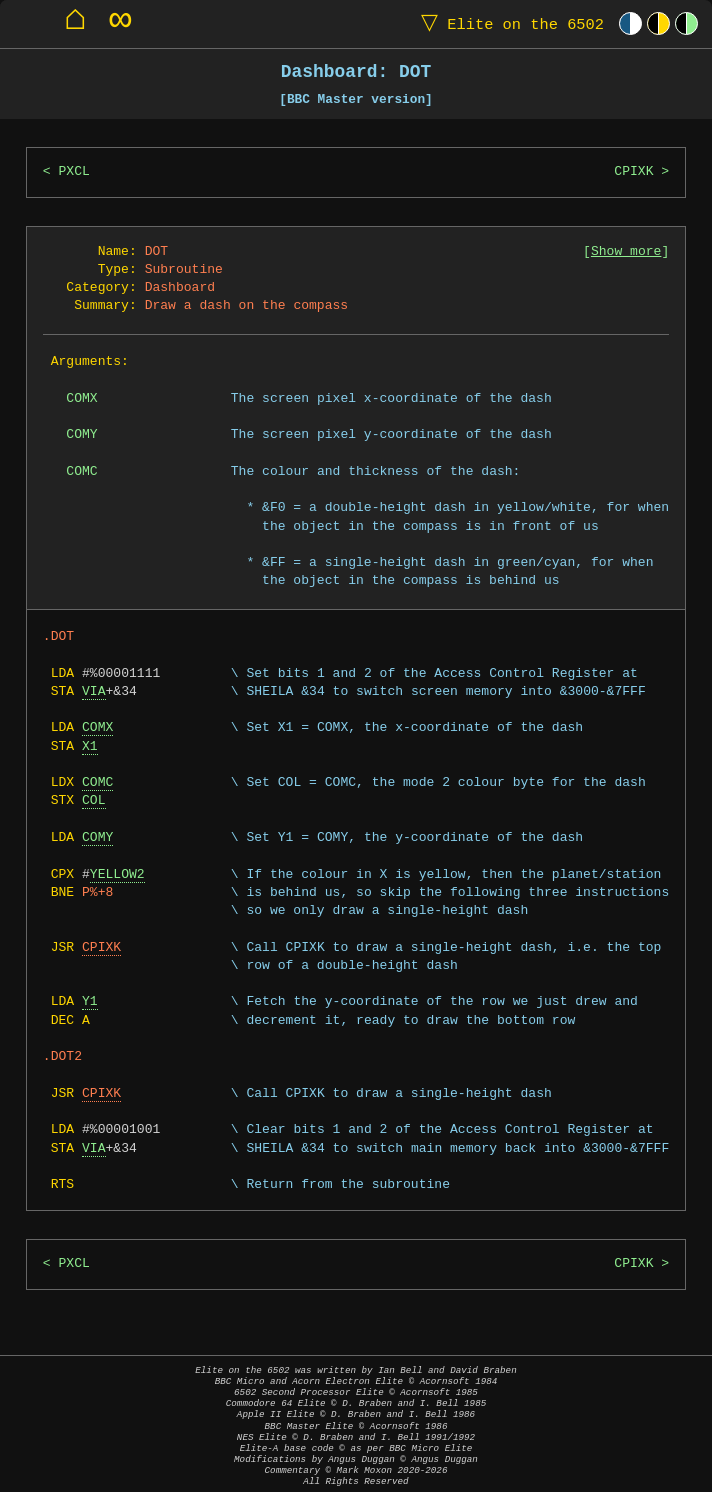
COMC (97, 783)
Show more (626, 252)
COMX (97, 728)
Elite (508, 23)
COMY (97, 838)
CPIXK (633, 172)
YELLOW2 (117, 875)
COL (94, 801)
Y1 (90, 1002)
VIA (94, 692)
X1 (90, 747)
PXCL (74, 172)
